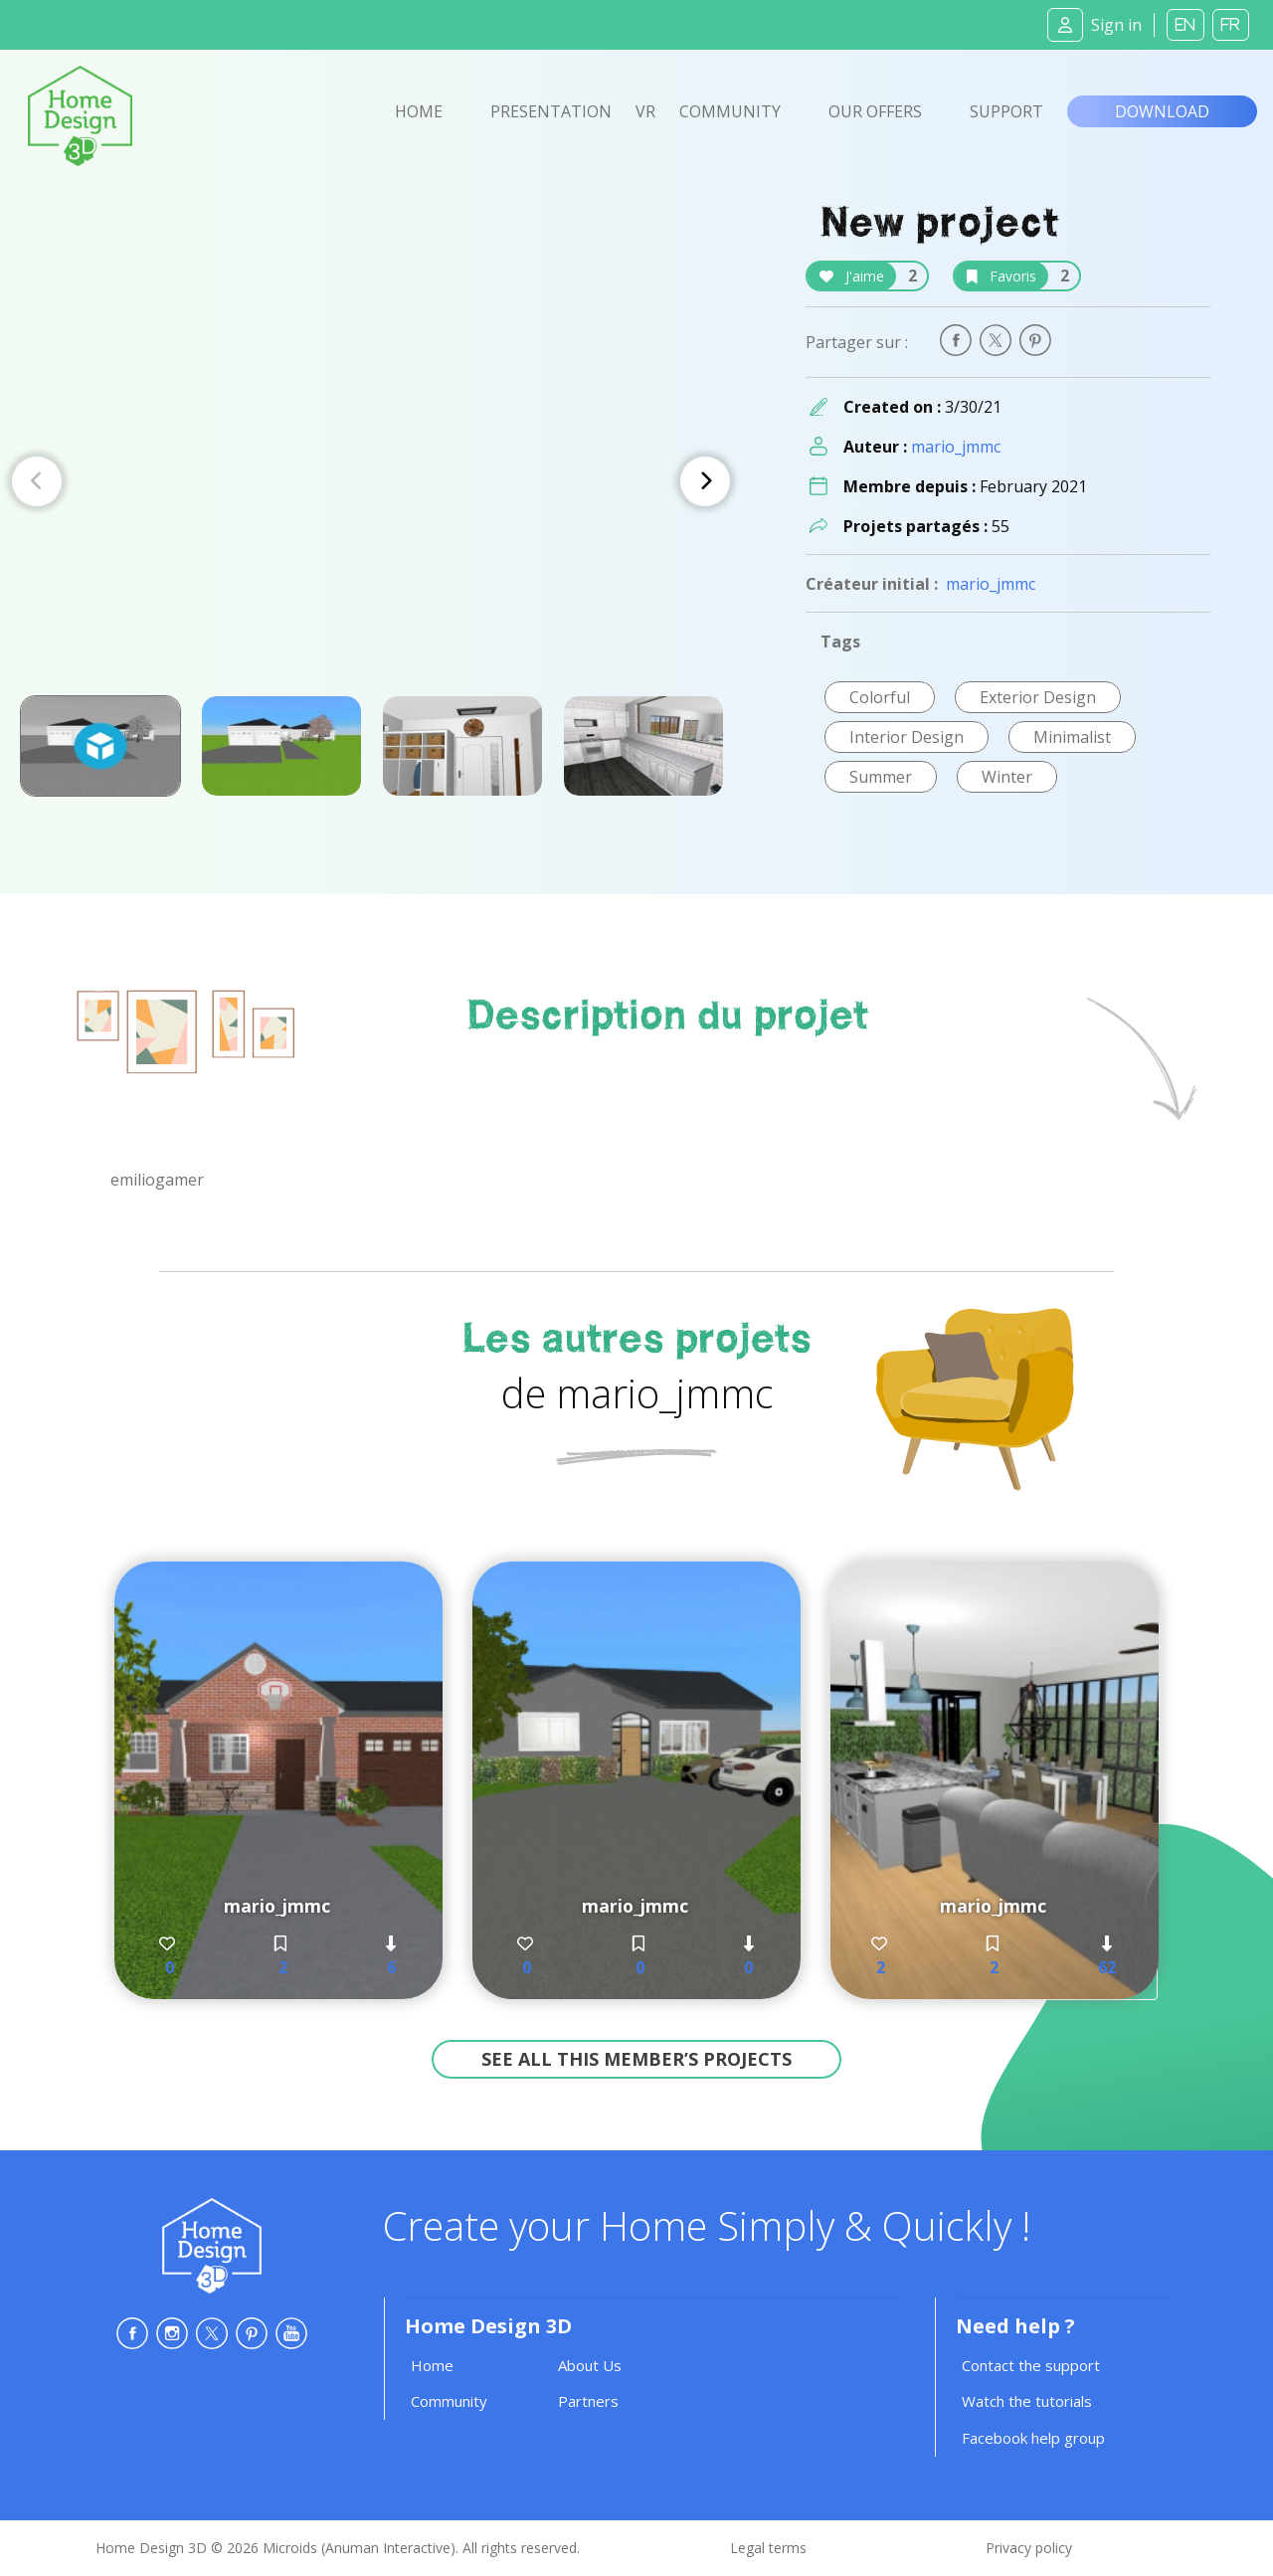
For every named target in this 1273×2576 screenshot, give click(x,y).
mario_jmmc (955, 447)
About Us (590, 2365)
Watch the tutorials (1027, 2401)
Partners (588, 2401)
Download (1162, 111)
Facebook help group (1033, 2438)
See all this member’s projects (636, 2059)
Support (1006, 111)
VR (645, 111)
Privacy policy (1029, 2547)
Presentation (551, 111)
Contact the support (1031, 2365)
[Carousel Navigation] (371, 481)
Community (730, 111)
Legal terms (768, 2547)
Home (419, 111)
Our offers (875, 111)
